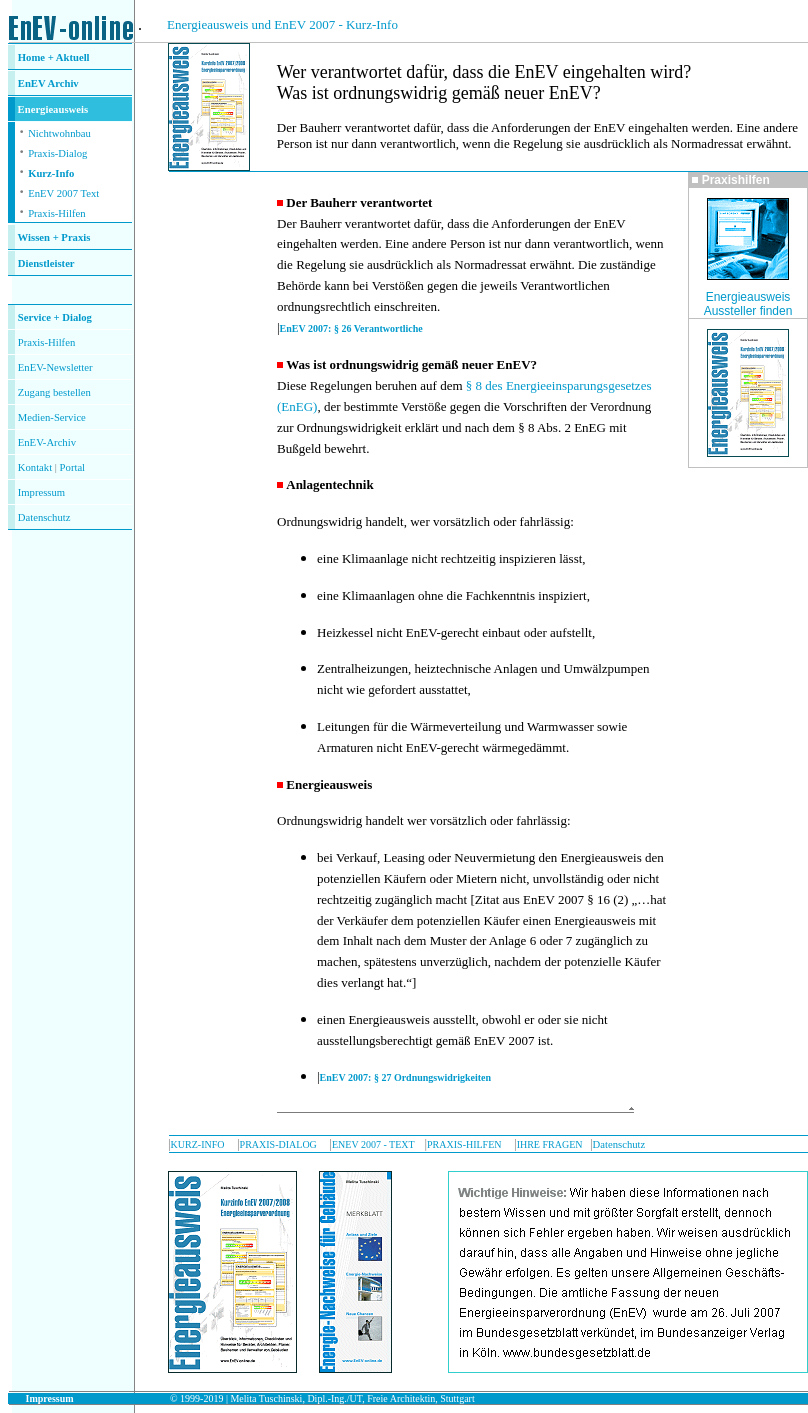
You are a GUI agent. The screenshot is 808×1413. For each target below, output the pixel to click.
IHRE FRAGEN (550, 1144)
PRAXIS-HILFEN (464, 1144)
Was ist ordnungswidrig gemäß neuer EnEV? (411, 364)
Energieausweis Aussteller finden (748, 304)
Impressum (41, 492)
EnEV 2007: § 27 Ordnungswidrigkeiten (406, 1077)
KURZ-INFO (198, 1144)
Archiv (63, 83)
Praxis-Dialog (57, 153)
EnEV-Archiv (47, 442)
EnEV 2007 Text (63, 193)
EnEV (33, 83)
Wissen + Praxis (54, 237)
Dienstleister (46, 263)
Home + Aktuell (54, 57)
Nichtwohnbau (59, 133)
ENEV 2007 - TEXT (373, 1144)
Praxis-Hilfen (56, 213)
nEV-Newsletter (58, 367)
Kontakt (35, 467)
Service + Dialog (55, 317)
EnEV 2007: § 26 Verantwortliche (351, 328)
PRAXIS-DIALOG (278, 1144)
